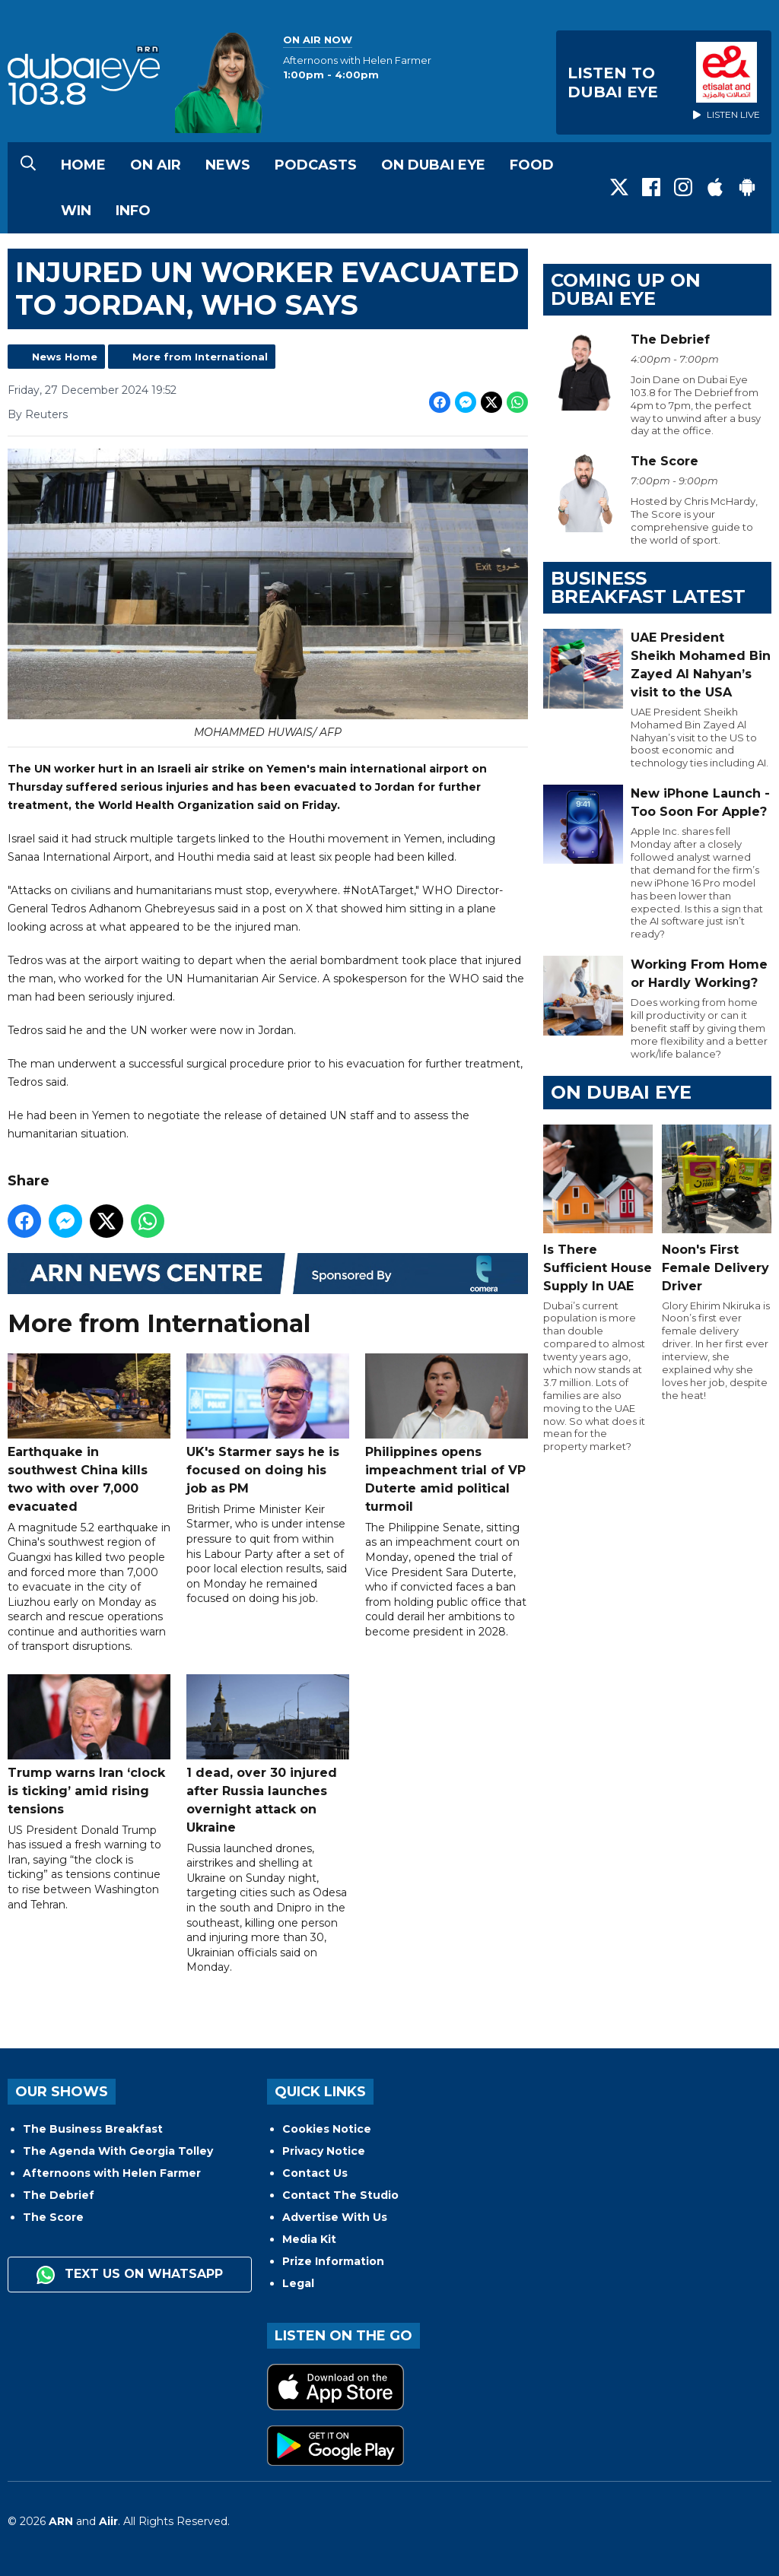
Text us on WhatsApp (130, 2275)
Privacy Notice (323, 2151)
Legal (298, 2283)
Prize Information (333, 2261)
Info (133, 210)
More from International (200, 357)
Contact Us (315, 2173)
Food (532, 165)
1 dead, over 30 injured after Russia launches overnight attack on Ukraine (267, 1754)
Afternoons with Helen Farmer (112, 2173)
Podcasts (316, 165)
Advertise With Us (334, 2217)
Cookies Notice (326, 2129)
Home (83, 165)
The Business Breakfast (93, 2129)
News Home (64, 357)
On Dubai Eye (433, 165)
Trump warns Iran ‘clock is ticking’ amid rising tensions (89, 1745)
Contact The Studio (340, 2195)
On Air (155, 165)
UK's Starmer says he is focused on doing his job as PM (267, 1425)
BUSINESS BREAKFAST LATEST (648, 587)
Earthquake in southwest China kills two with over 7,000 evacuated (89, 1434)
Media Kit (309, 2239)
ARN (61, 2521)
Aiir (108, 2521)
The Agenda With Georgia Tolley (118, 2151)
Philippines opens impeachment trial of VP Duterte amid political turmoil (446, 1434)
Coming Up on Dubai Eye (626, 289)
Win (76, 210)
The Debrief (58, 2195)
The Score (53, 2217)
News (227, 165)
